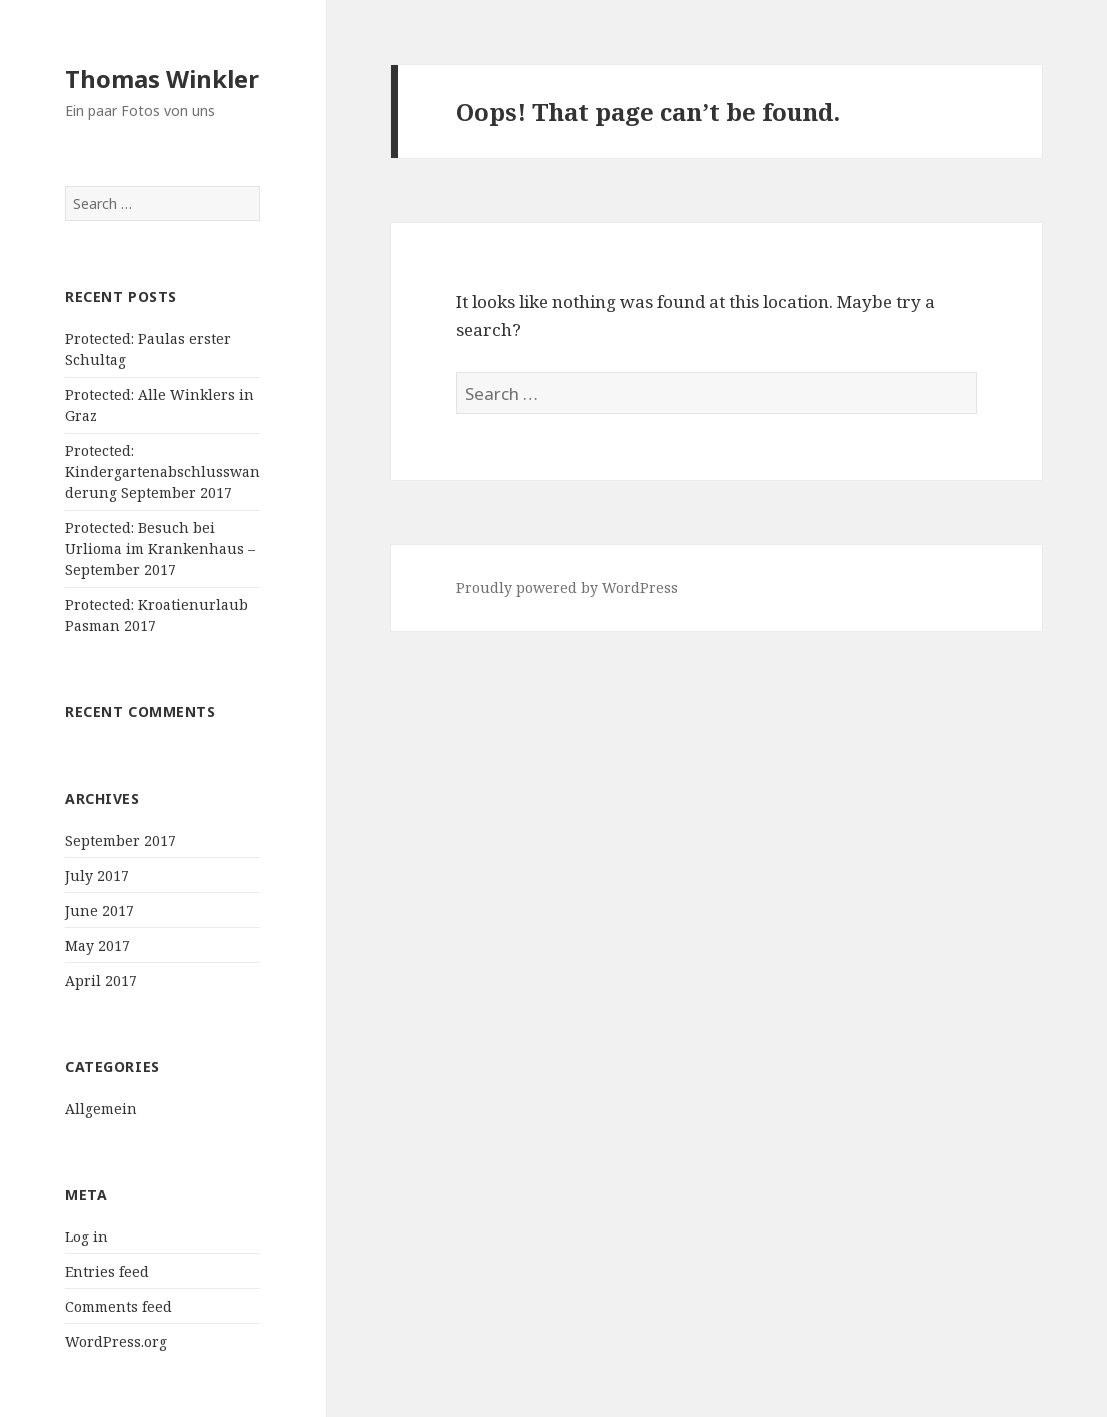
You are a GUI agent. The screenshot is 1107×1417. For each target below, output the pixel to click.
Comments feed (118, 1306)
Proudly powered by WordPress (567, 587)
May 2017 (97, 945)
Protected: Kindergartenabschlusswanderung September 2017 (162, 471)
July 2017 (97, 875)
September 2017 (120, 840)
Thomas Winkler (162, 78)
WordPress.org (116, 1341)
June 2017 (99, 910)
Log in (86, 1236)
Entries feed (107, 1271)
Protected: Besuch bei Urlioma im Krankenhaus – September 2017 (160, 548)
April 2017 (101, 980)
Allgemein (101, 1108)
